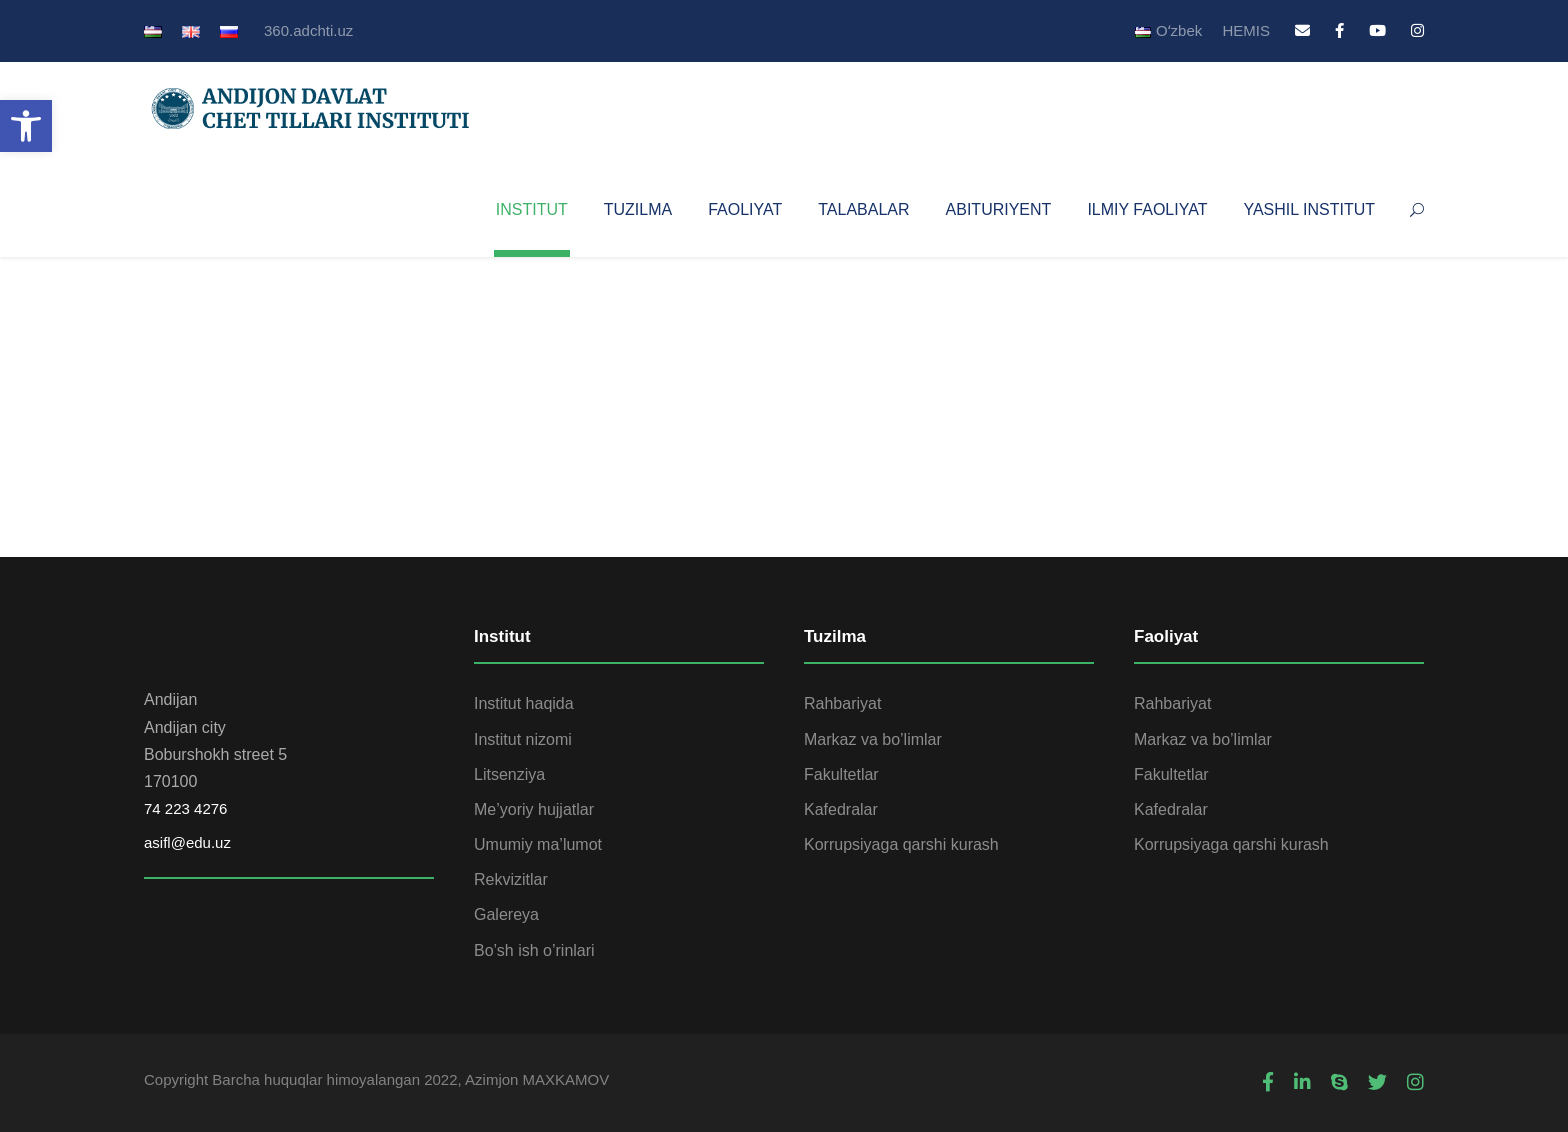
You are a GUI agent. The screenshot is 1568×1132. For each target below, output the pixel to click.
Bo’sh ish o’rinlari (534, 950)
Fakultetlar (841, 774)
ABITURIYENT (999, 209)
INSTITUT (532, 209)
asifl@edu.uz (187, 842)
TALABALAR (863, 209)
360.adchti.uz (308, 30)
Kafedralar (841, 809)
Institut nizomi (523, 739)
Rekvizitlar (511, 879)
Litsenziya (509, 774)
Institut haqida (524, 703)
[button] (26, 126)
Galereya (506, 914)
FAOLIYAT (745, 209)
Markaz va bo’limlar (873, 739)
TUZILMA (638, 209)
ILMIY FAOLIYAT (1147, 209)
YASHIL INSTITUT (1309, 209)
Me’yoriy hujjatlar (534, 809)
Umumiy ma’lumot (538, 844)
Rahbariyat (842, 703)
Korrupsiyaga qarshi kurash (901, 844)
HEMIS (1246, 30)
